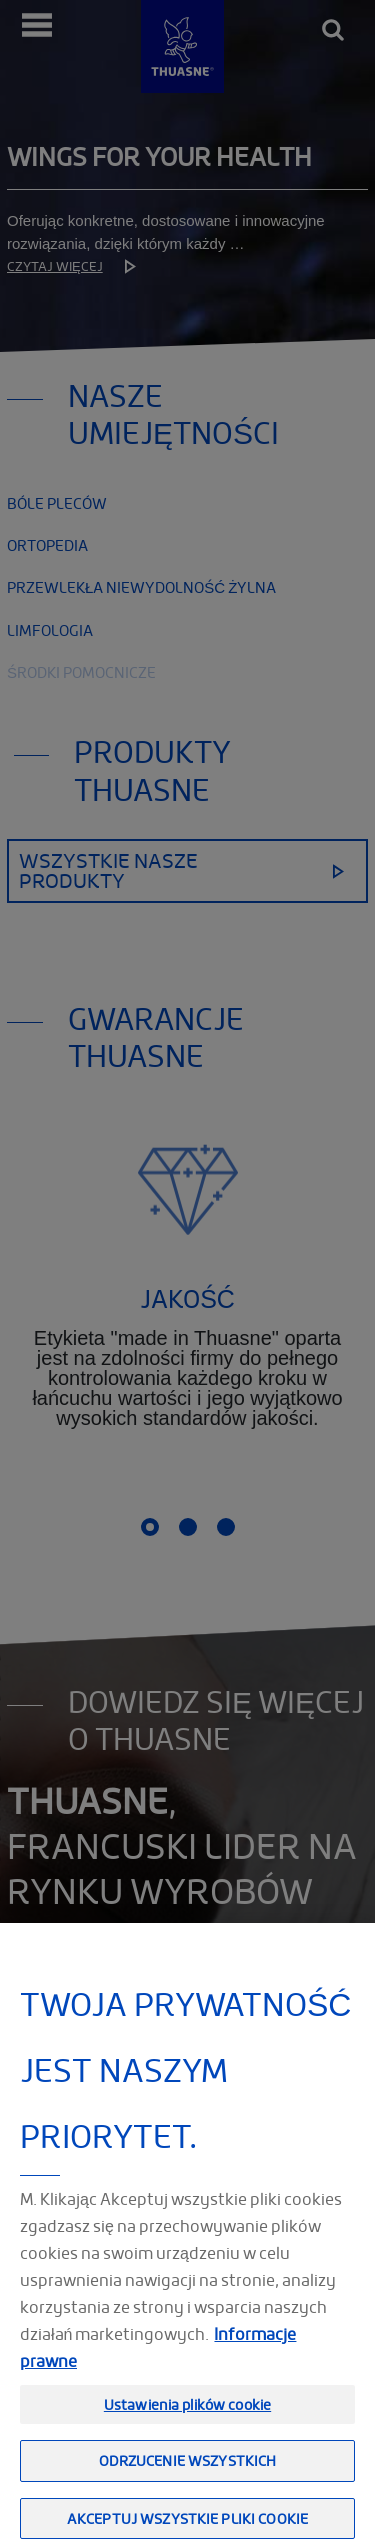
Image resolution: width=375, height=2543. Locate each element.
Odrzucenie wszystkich (188, 2482)
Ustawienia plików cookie (187, 2426)
